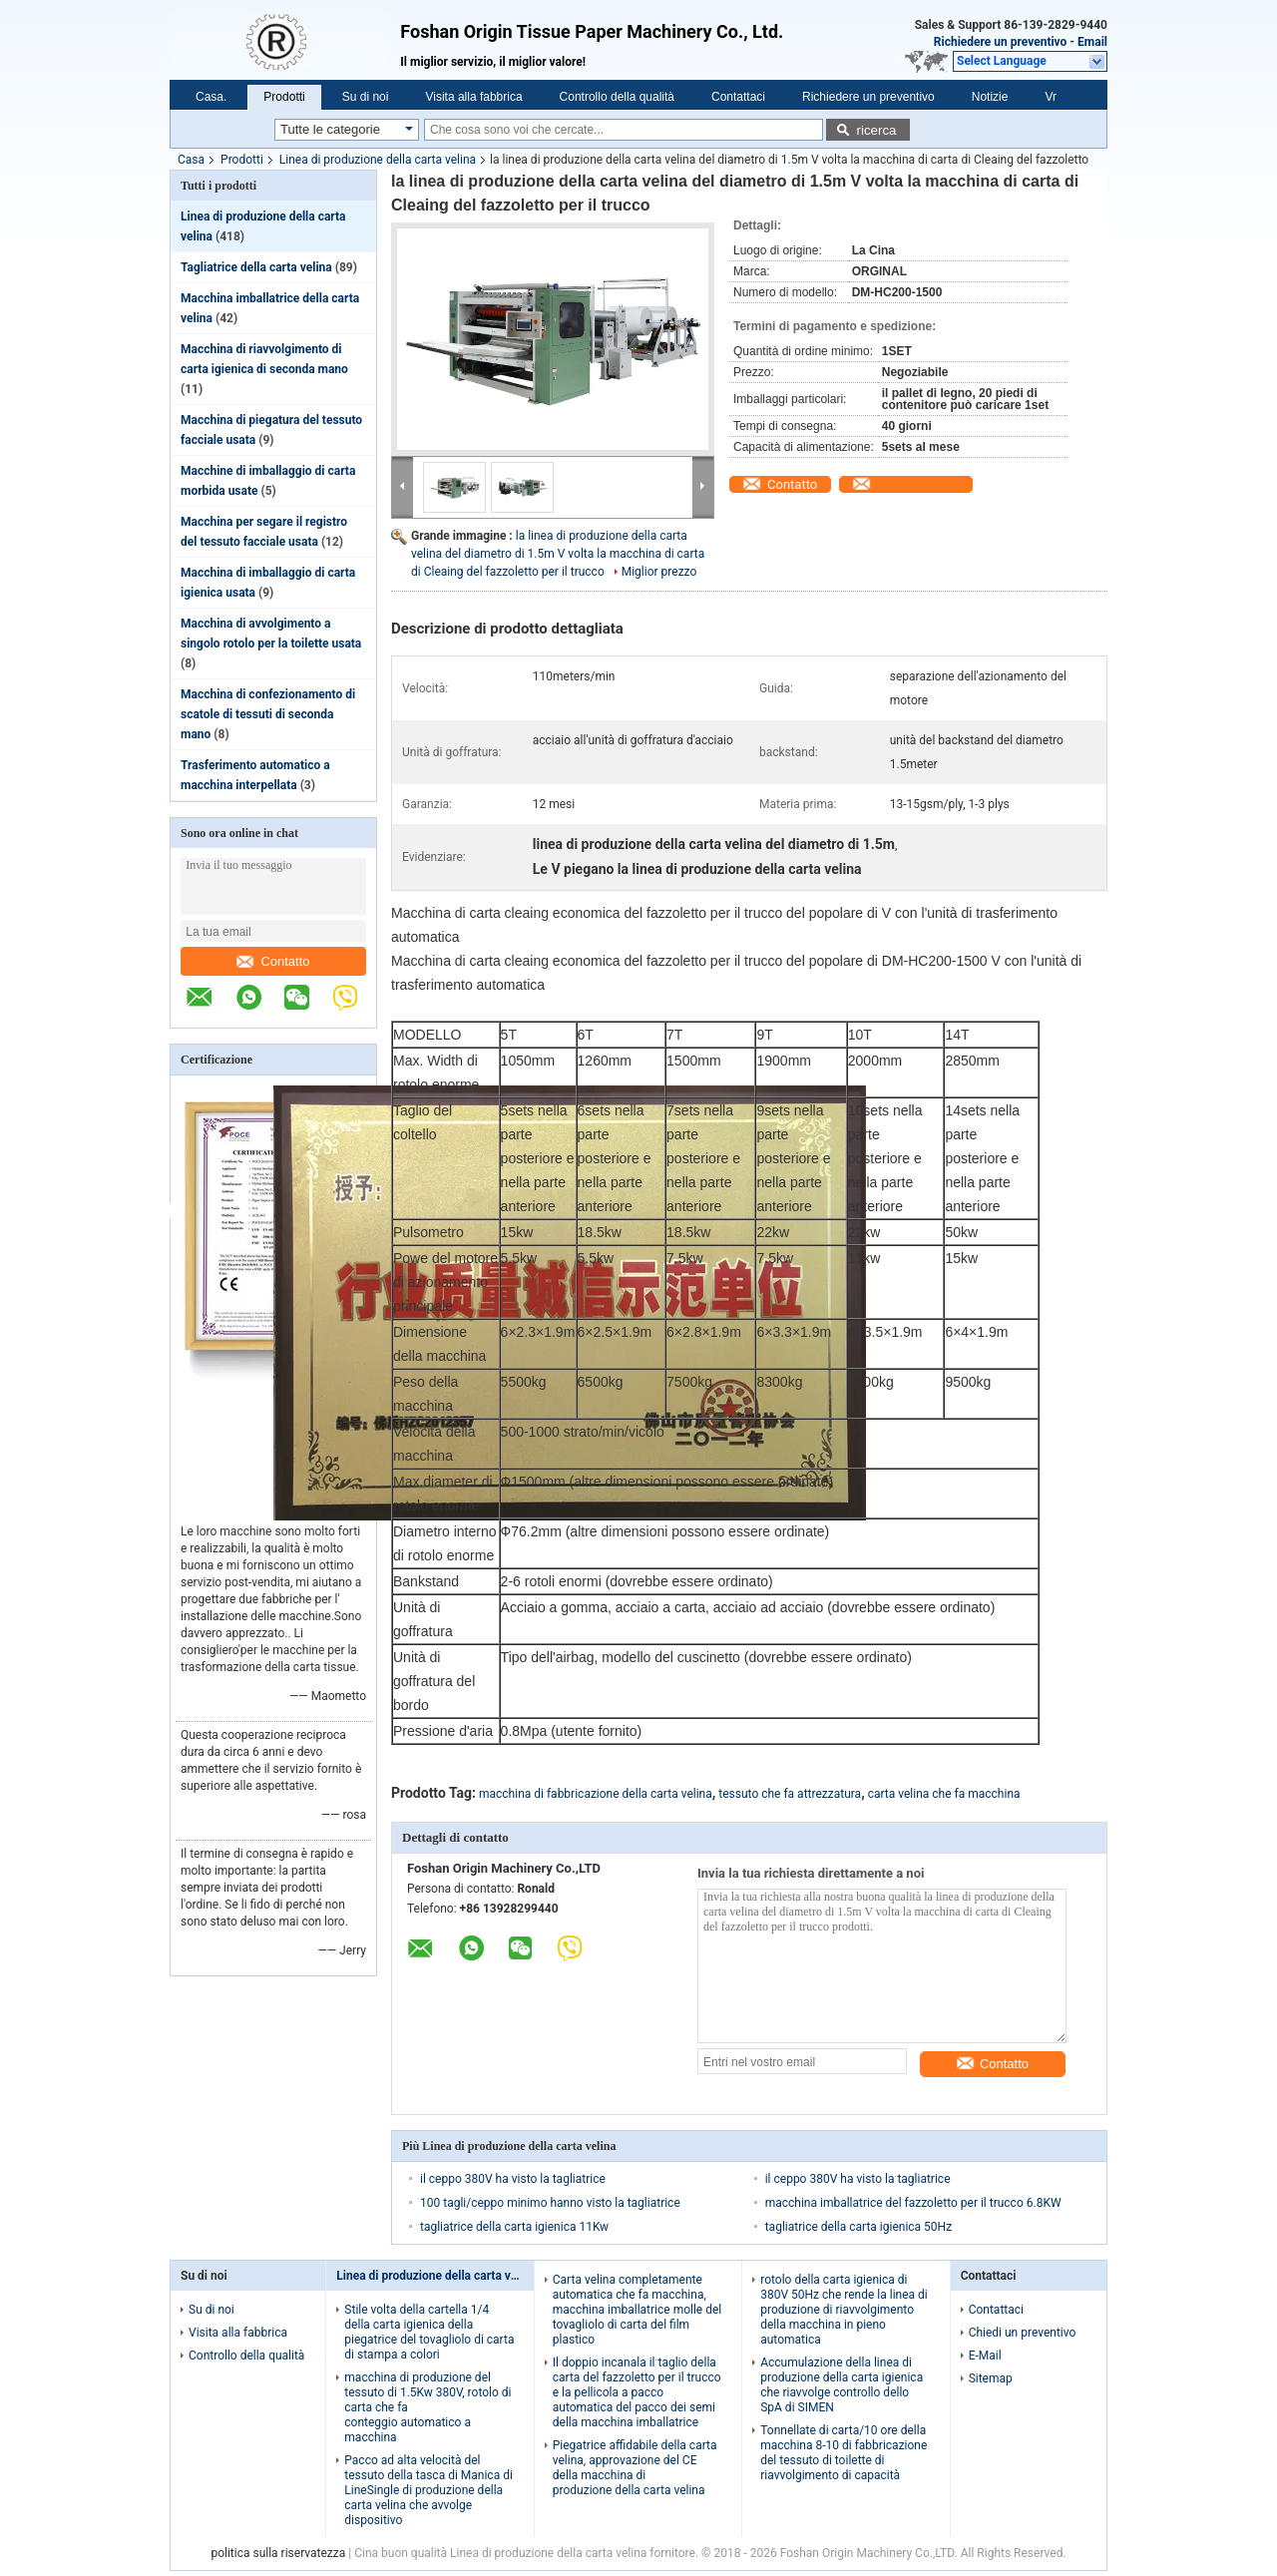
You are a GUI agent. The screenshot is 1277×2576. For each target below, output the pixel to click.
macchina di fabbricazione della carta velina (595, 1794)
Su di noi (365, 97)
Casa (191, 160)
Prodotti (283, 97)
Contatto (272, 961)
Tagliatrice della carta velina (256, 267)
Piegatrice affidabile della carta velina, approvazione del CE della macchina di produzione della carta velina (635, 2467)
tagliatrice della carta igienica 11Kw (514, 2227)
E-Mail (985, 2355)
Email (1092, 42)
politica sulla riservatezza (278, 2553)
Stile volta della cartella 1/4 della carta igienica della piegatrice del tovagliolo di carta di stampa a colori (429, 2332)
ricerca (876, 130)
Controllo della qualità (617, 97)
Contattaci (738, 97)
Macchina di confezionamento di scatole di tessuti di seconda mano (268, 714)
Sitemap (991, 2378)
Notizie (990, 97)
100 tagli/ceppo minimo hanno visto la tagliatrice (550, 2203)
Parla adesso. (918, 484)
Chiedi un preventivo (1022, 2333)
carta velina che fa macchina (944, 1794)
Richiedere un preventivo (1000, 42)
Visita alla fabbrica (473, 97)
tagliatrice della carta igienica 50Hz (858, 2227)
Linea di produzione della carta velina (377, 160)
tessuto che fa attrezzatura (789, 1794)
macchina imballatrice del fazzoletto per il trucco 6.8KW (913, 2203)
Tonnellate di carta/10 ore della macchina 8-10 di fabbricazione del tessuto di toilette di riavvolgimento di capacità (843, 2452)
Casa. (211, 97)
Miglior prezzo (659, 572)
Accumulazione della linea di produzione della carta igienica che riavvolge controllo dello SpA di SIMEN (841, 2385)
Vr (1051, 97)
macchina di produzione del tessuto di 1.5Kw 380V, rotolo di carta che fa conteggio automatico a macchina (427, 2407)
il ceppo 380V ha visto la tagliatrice (513, 2179)
